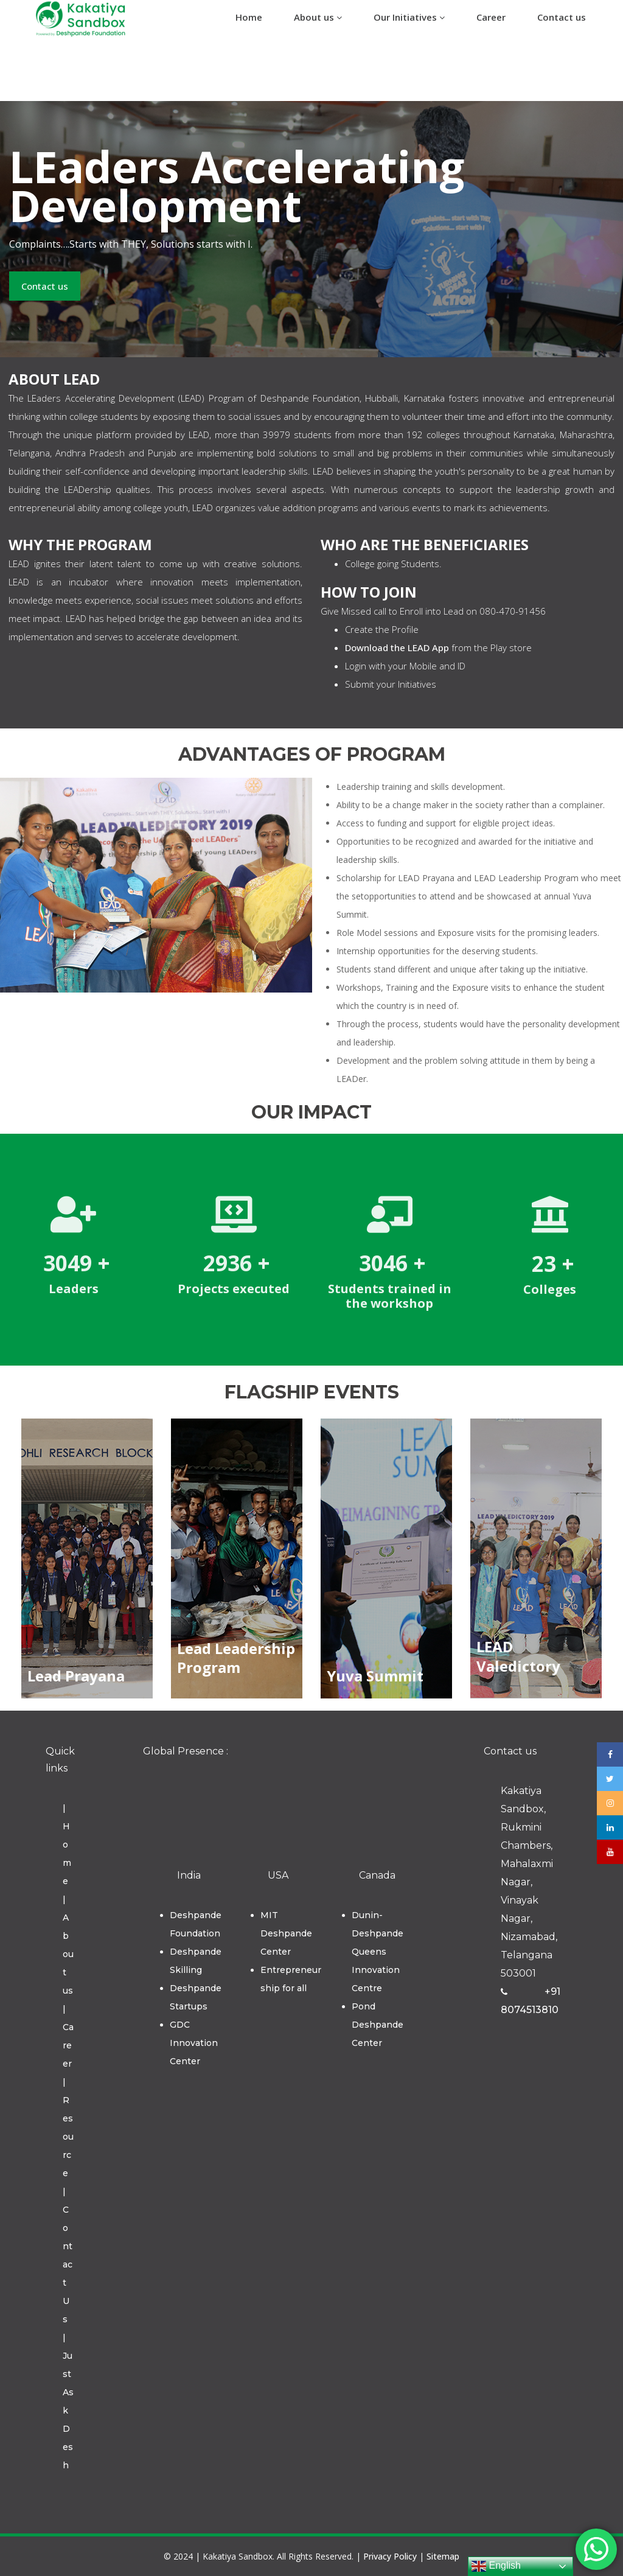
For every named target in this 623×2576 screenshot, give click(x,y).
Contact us (561, 17)
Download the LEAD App (397, 647)
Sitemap (442, 2556)
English (496, 2566)
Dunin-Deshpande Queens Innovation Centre (377, 1952)
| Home (67, 1845)
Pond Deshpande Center (377, 2024)
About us (318, 17)
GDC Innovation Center (194, 2043)
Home (248, 17)
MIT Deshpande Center (286, 1933)
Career (491, 17)
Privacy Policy (390, 2556)
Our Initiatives (409, 17)
